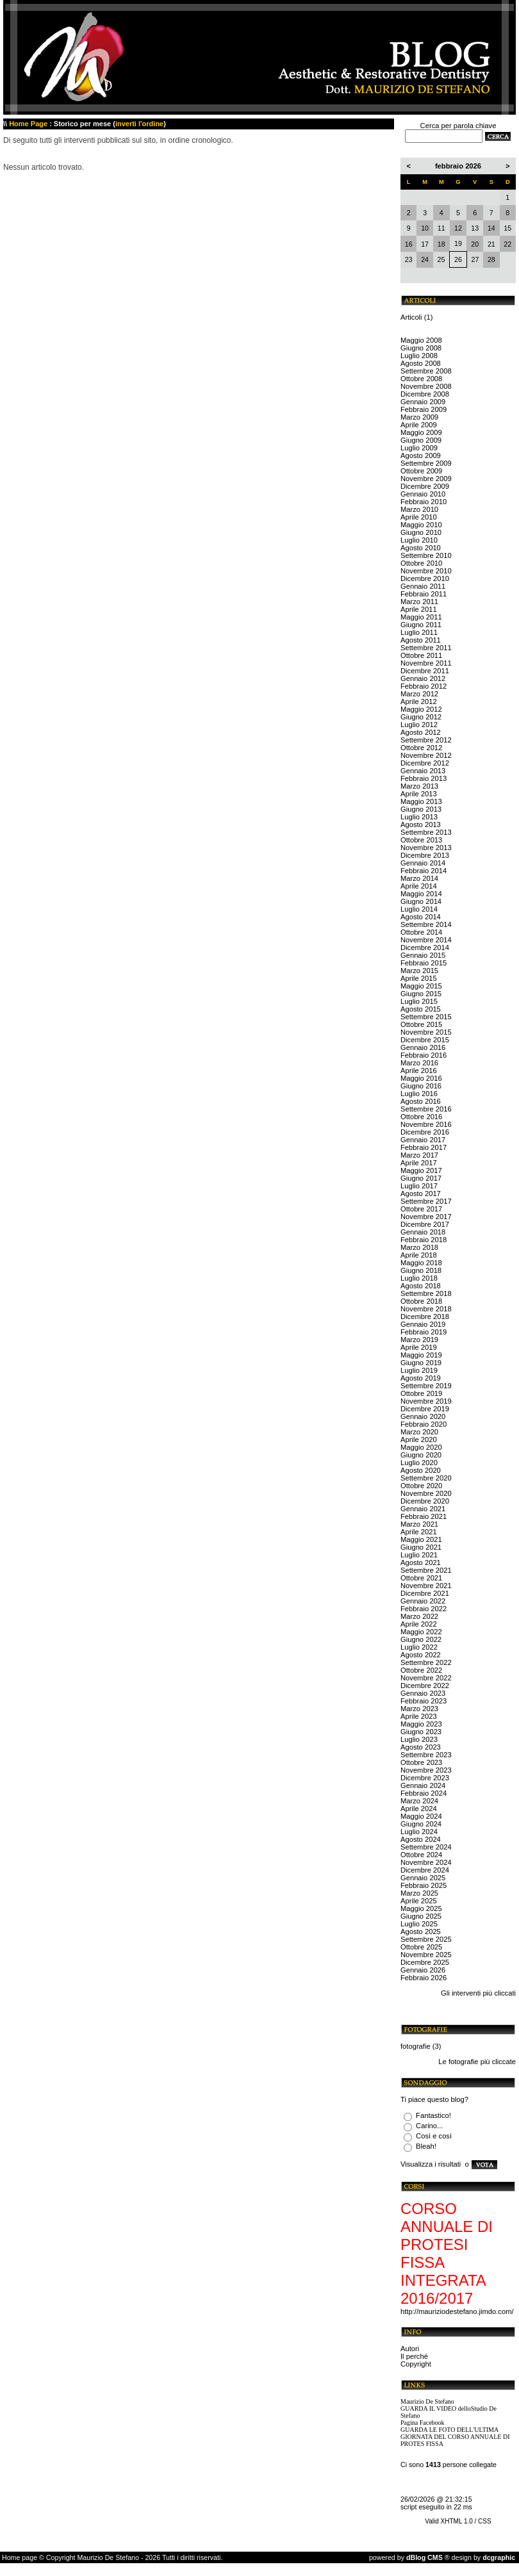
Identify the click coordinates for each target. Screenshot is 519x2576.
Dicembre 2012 (424, 763)
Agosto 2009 (420, 455)
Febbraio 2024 (423, 1793)
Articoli (411, 317)
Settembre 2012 (426, 740)
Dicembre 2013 (424, 855)
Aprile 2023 (418, 1716)
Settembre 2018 (426, 1293)
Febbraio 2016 (423, 1055)
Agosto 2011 (420, 640)
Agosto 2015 (420, 1009)
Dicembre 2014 (424, 947)
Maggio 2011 (421, 617)
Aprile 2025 (418, 1901)
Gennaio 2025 (422, 1878)
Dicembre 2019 (424, 1409)
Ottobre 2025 (421, 1947)
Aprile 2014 (418, 886)
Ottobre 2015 (421, 1024)
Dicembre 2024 (424, 1870)
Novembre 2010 (426, 571)
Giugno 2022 (420, 1639)
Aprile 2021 (418, 1532)
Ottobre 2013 (421, 840)
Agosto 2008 (420, 363)
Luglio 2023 (419, 1739)
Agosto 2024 (420, 1839)
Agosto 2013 (420, 824)
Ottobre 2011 (421, 655)
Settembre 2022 (426, 1662)
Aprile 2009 (418, 425)
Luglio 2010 (419, 540)
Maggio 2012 (421, 709)
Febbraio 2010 (423, 501)
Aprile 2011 (418, 609)
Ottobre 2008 (421, 378)
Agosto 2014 (420, 917)
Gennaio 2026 (422, 1970)
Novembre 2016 (426, 1124)
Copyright (415, 2364)
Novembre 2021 (426, 1585)
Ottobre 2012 (421, 747)
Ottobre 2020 (421, 1485)
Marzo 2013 (419, 786)
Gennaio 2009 (422, 402)
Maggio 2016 (421, 1078)
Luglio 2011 (419, 632)
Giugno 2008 (420, 348)
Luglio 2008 (419, 355)
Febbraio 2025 (423, 1885)
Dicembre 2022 (424, 1685)
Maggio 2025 (421, 1908)
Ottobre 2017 (421, 1209)
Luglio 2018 (419, 1278)
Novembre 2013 (426, 847)
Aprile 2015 (418, 978)
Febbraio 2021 (423, 1516)
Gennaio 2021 (422, 1509)
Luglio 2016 (419, 1093)
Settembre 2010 (426, 555)
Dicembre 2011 (424, 671)
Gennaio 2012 (422, 678)
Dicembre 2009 (424, 486)
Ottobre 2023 (421, 1762)
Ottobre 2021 (421, 1578)
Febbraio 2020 (423, 1424)
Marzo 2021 (419, 1524)
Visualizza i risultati (430, 2164)
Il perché (414, 2356)
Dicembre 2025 (424, 1962)
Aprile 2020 (418, 1439)
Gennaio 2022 (422, 1601)
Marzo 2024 (419, 1801)
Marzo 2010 (419, 509)
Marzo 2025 (419, 1893)
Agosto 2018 (420, 1286)
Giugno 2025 (420, 1916)
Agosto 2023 (420, 1747)
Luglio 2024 (419, 1831)
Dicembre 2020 (424, 1501)
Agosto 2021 (420, 1562)
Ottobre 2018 (421, 1301)
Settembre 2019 (426, 1386)
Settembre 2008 (426, 371)
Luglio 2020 (419, 1462)
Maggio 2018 (421, 1263)
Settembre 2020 (426, 1478)
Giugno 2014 (420, 901)
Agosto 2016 (420, 1101)
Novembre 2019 (426, 1401)
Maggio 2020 (421, 1447)
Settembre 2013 (426, 832)
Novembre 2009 (426, 478)
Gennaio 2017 (422, 1140)
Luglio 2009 (419, 448)
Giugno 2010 (420, 532)
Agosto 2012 (420, 732)
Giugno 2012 (420, 717)
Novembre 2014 (426, 940)
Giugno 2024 (420, 1824)
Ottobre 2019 (421, 1393)
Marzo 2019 (419, 1339)
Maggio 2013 (421, 801)
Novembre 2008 (426, 386)
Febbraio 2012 (423, 686)
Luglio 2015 (419, 1001)
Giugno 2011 (420, 624)
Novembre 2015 (426, 1032)
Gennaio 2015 (422, 955)
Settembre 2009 (426, 463)
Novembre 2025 (426, 1954)
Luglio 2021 (419, 1555)
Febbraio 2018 (423, 1239)
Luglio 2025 (419, 1924)
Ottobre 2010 (421, 563)
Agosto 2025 (420, 1931)
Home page (19, 2557)
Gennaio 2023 (422, 1693)
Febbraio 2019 (423, 1332)
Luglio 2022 (419, 1647)
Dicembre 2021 (424, 1593)
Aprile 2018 (418, 1255)
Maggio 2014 (421, 894)
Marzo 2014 (419, 878)
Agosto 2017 (420, 1193)
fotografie (415, 2046)
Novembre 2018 (426, 1309)
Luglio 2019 (419, 1370)
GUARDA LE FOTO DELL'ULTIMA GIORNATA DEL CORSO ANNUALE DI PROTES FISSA (455, 2436)
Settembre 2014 (426, 924)
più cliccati (499, 1993)
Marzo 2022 (419, 1616)
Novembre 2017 (426, 1216)
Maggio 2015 (421, 986)
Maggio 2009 (421, 432)
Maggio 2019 (421, 1355)
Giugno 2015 (420, 993)
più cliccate (498, 2061)
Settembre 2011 (426, 648)
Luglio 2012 (419, 724)
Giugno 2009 (420, 440)
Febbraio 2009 (423, 409)
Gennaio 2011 (422, 586)
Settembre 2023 (426, 1755)
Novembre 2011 (426, 663)
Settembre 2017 (426, 1201)
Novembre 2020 (426, 1493)
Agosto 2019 (420, 1378)
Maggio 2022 (421, 1632)
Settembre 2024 (426, 1847)
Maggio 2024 (421, 1816)
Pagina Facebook (422, 2422)
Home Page (28, 123)
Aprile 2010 (418, 517)
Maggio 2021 (421, 1539)
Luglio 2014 (419, 909)
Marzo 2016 (419, 1063)
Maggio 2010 (421, 525)
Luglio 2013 (419, 817)
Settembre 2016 (426, 1109)
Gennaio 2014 (422, 863)
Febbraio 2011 (423, 594)
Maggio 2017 (421, 1170)
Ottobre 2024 (421, 1854)
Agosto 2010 (420, 548)
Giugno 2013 (420, 809)
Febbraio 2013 (423, 778)
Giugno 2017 (420, 1178)
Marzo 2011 (419, 601)
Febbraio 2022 (423, 1608)
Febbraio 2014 (423, 870)
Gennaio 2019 (422, 1324)
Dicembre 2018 (424, 1316)
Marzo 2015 (419, 970)
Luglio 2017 (419, 1186)
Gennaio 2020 (422, 1416)
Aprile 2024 (418, 1808)
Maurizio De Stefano (427, 2401)
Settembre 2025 (426, 1939)
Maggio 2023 (421, 1724)
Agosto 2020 (420, 1470)
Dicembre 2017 (424, 1224)
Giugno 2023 (420, 1731)
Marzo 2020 (419, 1432)
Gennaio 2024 (422, 1785)
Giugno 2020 (420, 1455)
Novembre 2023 (426, 1770)
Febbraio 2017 (423, 1147)
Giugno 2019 (420, 1362)
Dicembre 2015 (424, 1040)
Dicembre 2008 (424, 394)
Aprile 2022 (418, 1624)
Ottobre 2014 (421, 932)
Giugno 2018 (420, 1270)
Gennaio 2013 (422, 771)
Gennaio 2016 (422, 1047)
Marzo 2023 (419, 1708)
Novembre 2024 (426, 1862)
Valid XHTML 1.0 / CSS (458, 2521)
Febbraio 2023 (423, 1701)
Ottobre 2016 (421, 1116)
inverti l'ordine (139, 123)
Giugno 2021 (420, 1547)
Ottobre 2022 (421, 1670)
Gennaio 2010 (422, 494)
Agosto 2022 (420, 1655)
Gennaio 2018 (422, 1232)
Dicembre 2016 (424, 1132)
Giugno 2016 (420, 1086)
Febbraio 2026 (423, 1977)
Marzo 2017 (419, 1155)
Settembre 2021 (426, 1570)
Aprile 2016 (418, 1070)
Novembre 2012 (426, 755)
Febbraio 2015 (423, 963)
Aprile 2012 (418, 701)
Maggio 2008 (421, 340)
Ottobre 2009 (421, 471)
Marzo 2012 (419, 694)
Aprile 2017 (418, 1163)
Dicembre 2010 (424, 578)
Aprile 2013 (418, 794)
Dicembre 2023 (424, 1778)
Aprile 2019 (418, 1347)
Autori (409, 2348)
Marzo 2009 (419, 417)
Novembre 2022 (426, 1678)
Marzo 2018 (419, 1247)
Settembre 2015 (426, 1017)
